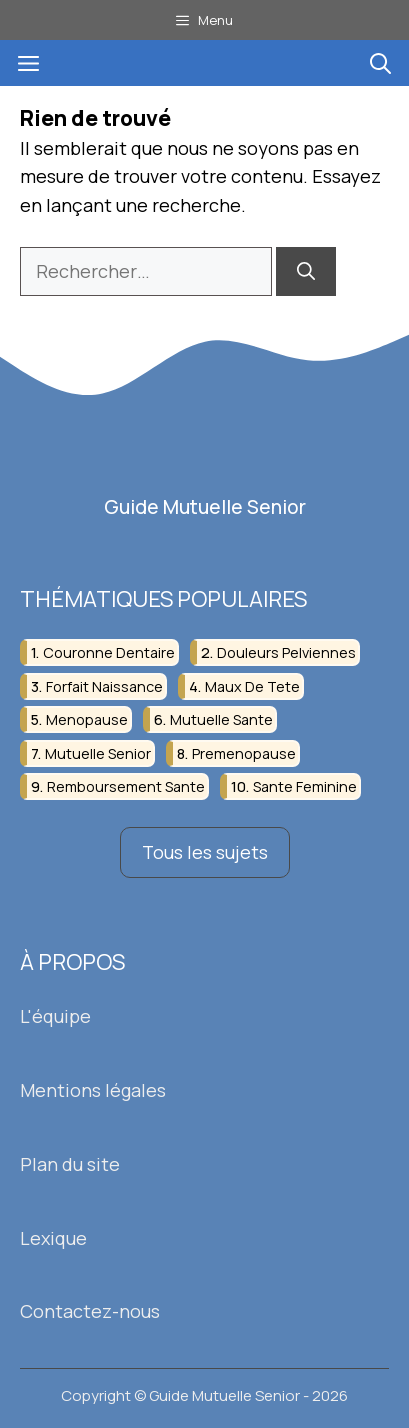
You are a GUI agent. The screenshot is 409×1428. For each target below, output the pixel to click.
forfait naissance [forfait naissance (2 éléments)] (104, 686)
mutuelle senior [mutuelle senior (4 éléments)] (98, 753)
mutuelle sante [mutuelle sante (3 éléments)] (221, 719)
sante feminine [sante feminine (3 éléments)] (305, 786)
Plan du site (70, 1164)
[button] (380, 63)
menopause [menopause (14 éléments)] (87, 719)
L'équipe (55, 1016)
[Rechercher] (306, 271)
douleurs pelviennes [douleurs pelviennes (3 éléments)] (286, 652)
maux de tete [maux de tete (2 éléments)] (252, 686)
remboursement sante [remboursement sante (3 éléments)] (126, 786)
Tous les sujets (205, 852)
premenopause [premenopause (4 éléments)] (244, 753)
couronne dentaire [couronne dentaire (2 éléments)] (109, 652)
